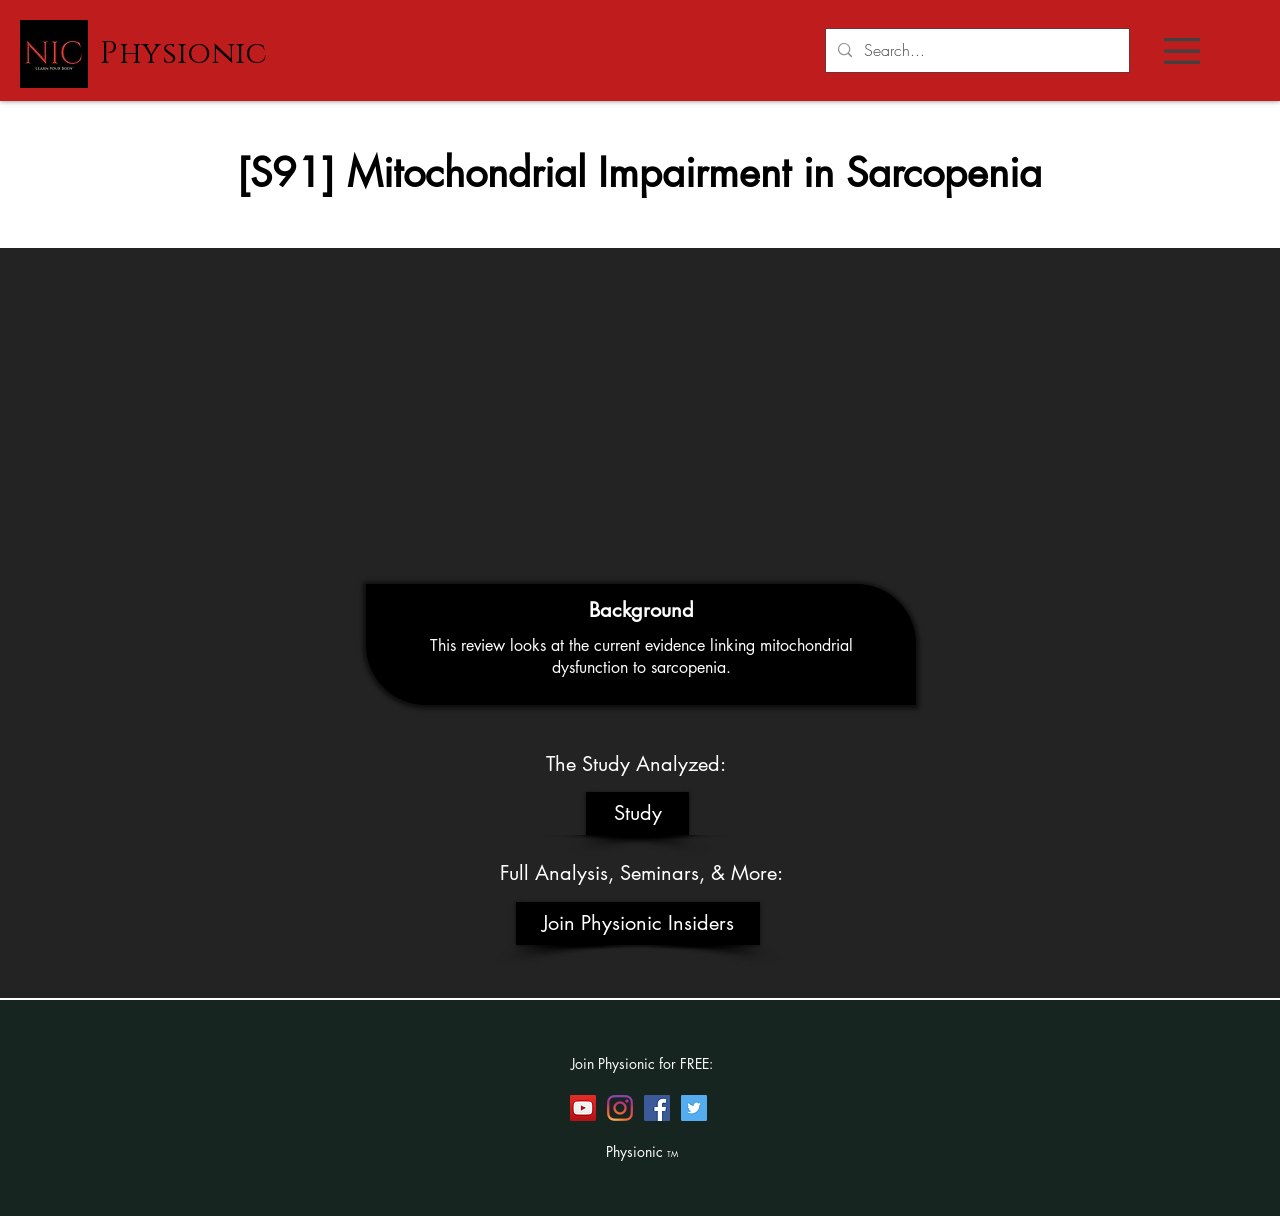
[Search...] (975, 50)
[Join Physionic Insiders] (638, 923)
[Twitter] (694, 1108)
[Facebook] (657, 1108)
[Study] (637, 813)
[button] (1182, 51)
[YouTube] (583, 1108)
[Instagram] (620, 1108)
